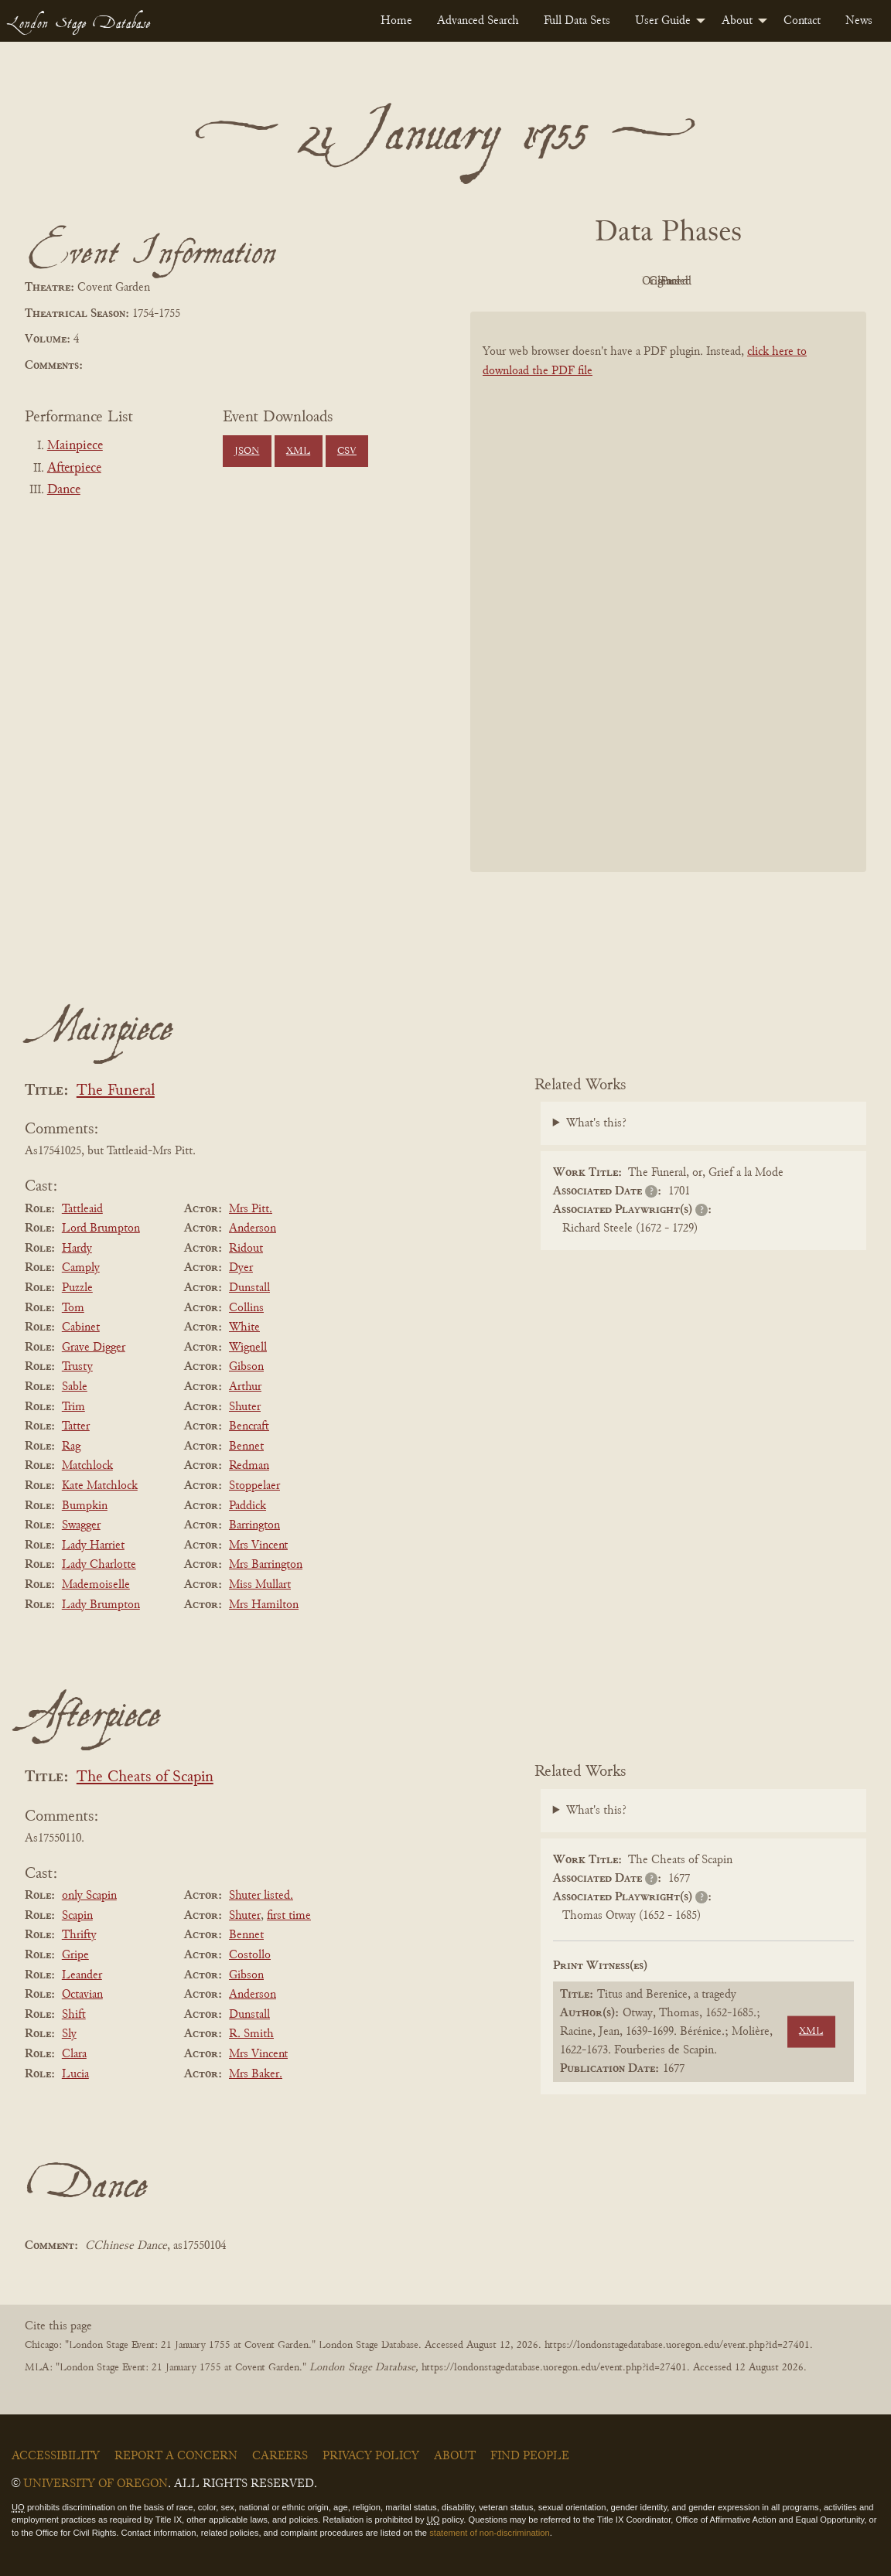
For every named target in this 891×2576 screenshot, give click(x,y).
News (858, 21)
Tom (73, 1308)
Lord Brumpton (101, 1228)
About (737, 21)
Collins (246, 1308)
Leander (82, 1975)
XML (298, 451)
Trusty (77, 1367)
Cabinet (81, 1327)
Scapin (77, 1916)
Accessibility (56, 2456)
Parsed (792, 281)
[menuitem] (396, 21)
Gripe (75, 1955)
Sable (74, 1387)
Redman (249, 1466)
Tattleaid (82, 1209)
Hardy (77, 1248)
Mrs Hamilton (264, 1605)
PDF (536, 281)
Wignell (248, 1347)
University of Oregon (95, 2484)
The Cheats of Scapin (145, 1778)
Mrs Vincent (258, 1545)
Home (396, 21)
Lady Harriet (93, 1545)
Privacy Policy (371, 2456)
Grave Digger (93, 1347)
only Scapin (89, 1895)
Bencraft (249, 1426)
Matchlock (87, 1466)
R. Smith (251, 2034)
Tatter (76, 1426)
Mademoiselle (96, 1585)
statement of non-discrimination (489, 2532)
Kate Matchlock (100, 1486)
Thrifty (79, 1935)
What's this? (596, 1123)
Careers (280, 2456)
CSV (347, 451)
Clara (74, 2054)
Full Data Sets (577, 21)
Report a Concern (175, 2456)
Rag (71, 1446)
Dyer (241, 1268)
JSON (246, 451)
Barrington (254, 1525)
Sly (69, 2034)
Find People (529, 2456)
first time (289, 1916)
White (244, 1327)
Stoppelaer (254, 1486)
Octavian (82, 1994)
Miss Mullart (260, 1585)
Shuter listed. (261, 1895)
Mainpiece (75, 446)
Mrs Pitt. (250, 1209)
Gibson (246, 1367)
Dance (63, 490)
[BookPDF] (668, 599)
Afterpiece (74, 468)
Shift (74, 2015)
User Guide (663, 21)
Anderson (252, 1228)
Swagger (81, 1525)
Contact (802, 21)
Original (622, 281)
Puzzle (77, 1288)
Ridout (246, 1248)
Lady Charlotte (99, 1565)
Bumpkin (85, 1506)
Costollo (250, 1955)
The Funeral (116, 1091)
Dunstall (249, 1288)
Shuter (245, 1407)
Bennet (246, 1446)
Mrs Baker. (255, 2074)
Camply (81, 1268)
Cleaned (707, 281)
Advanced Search (478, 21)
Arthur (245, 1387)
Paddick (247, 1506)
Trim (73, 1407)
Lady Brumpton (101, 1605)
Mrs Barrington (265, 1565)
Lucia (75, 2074)
